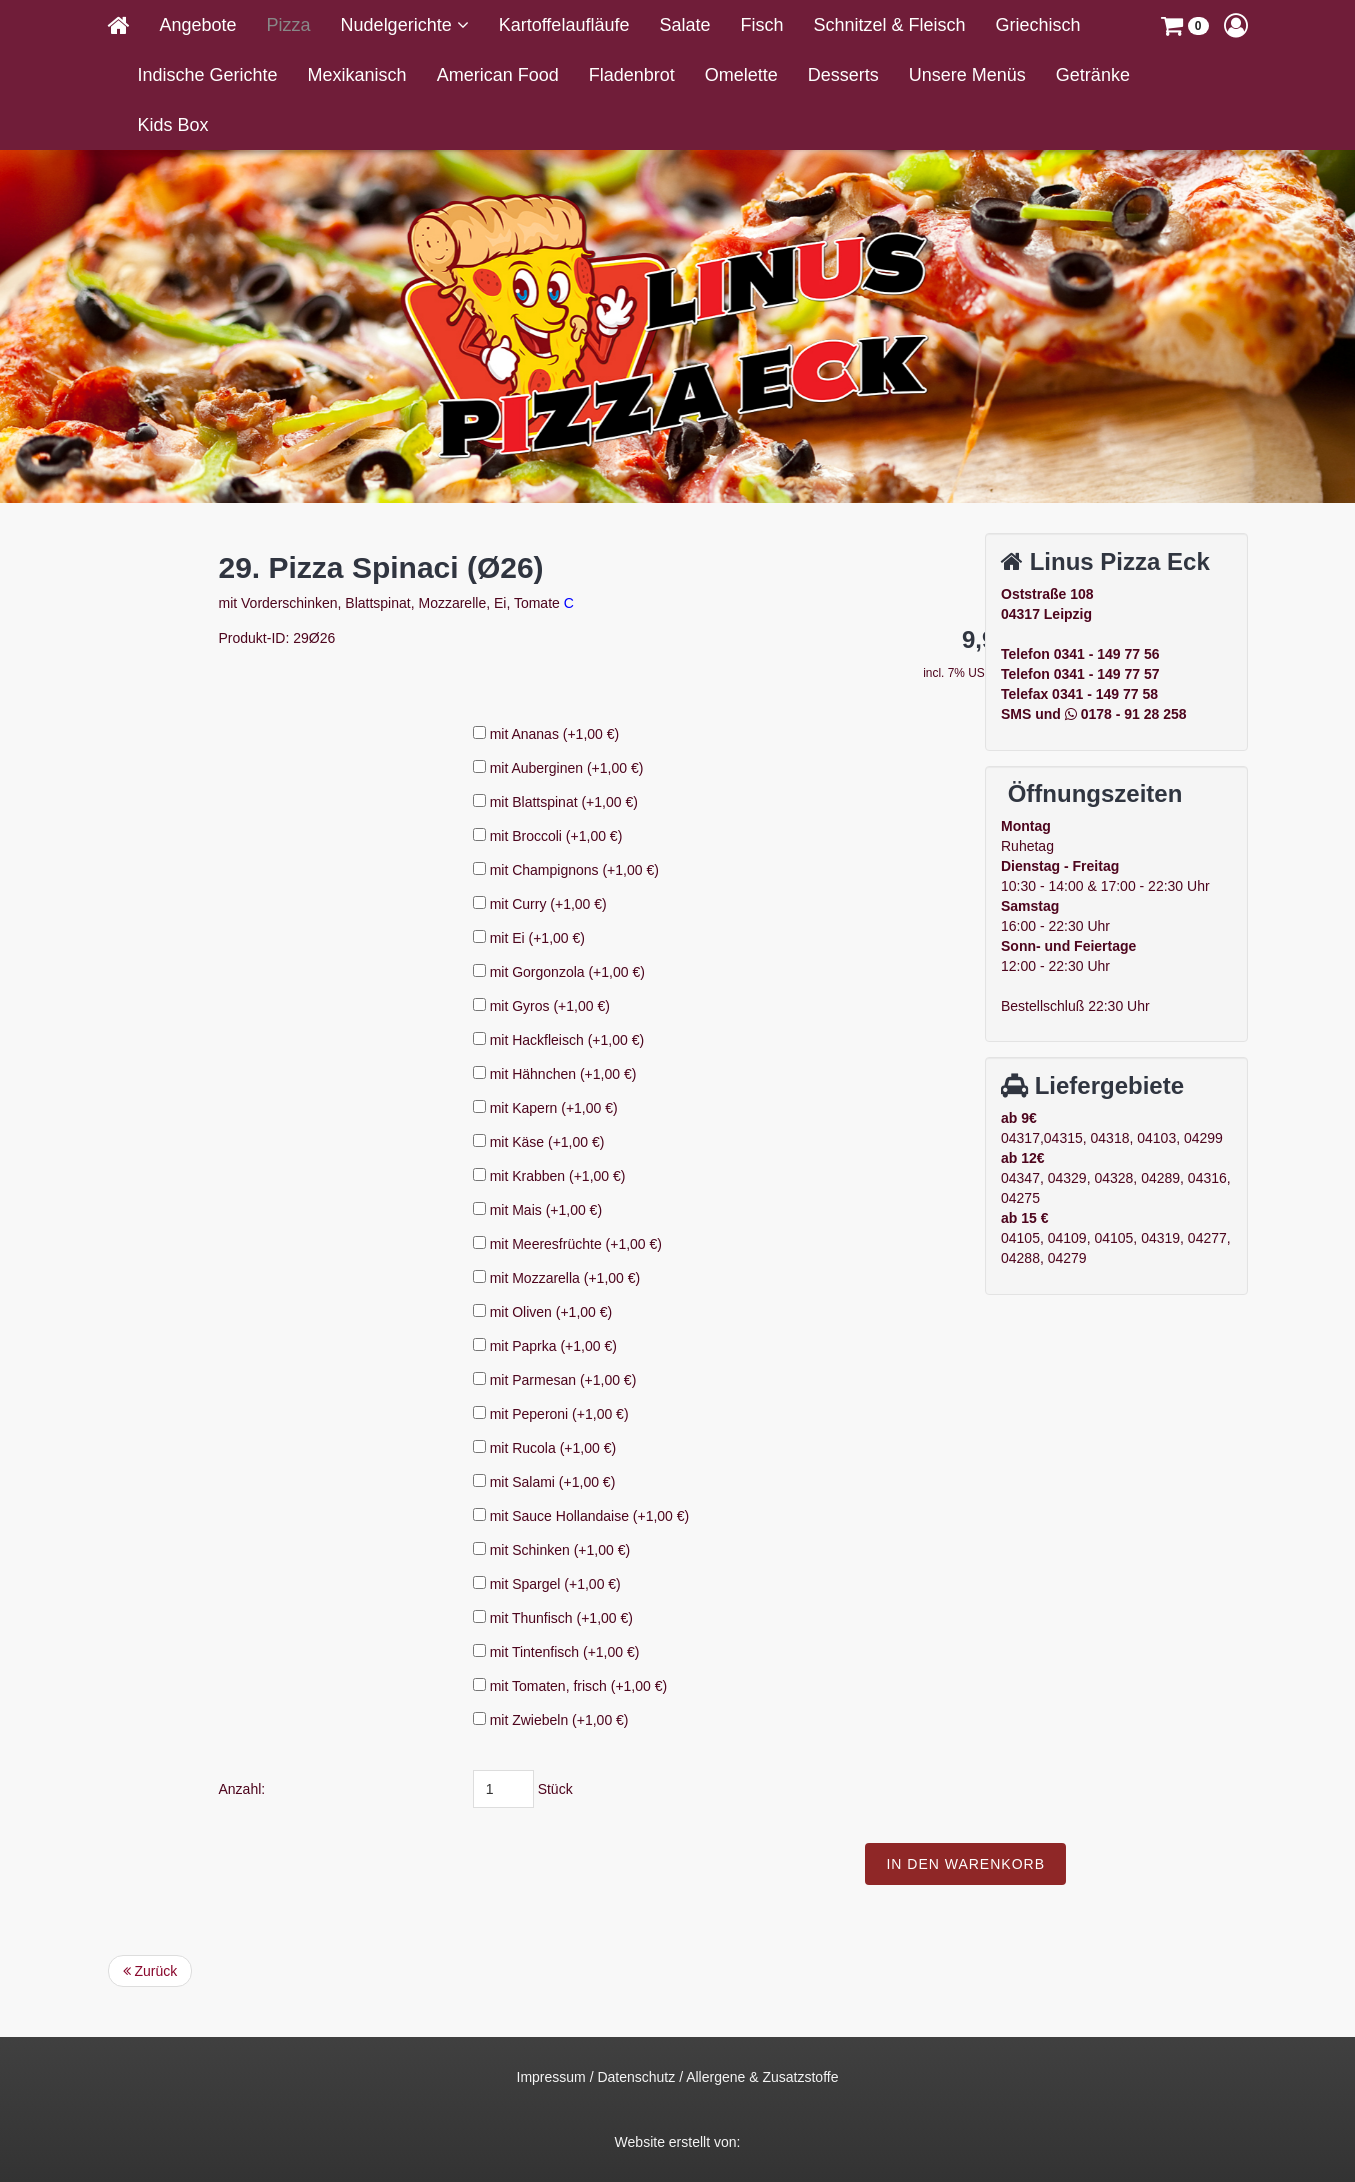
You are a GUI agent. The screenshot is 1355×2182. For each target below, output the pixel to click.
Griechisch (1038, 25)
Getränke (1093, 75)
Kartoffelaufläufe (564, 25)
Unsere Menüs (967, 75)
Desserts (843, 75)
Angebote (198, 25)
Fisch (761, 25)
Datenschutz (636, 2077)
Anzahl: (453, 1789)
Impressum (551, 2077)
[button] (1185, 25)
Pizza (289, 25)
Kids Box (173, 125)
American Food (498, 75)
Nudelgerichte (399, 25)
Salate (684, 25)
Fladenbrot (632, 75)
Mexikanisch (357, 75)
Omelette (741, 75)
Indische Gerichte (208, 75)
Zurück (150, 1971)
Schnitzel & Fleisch (890, 25)
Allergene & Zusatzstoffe (762, 2077)
